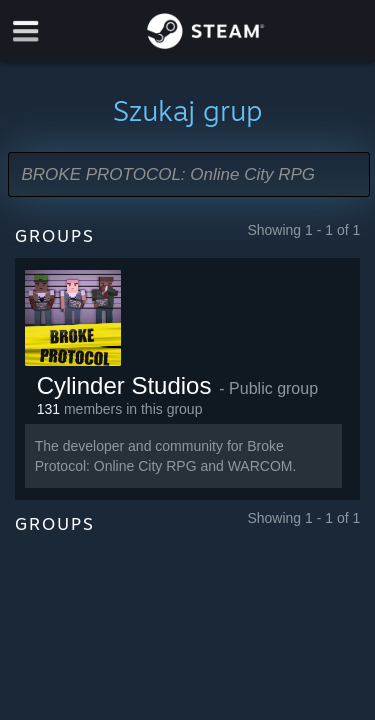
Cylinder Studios (124, 385)
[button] (189, 174)
